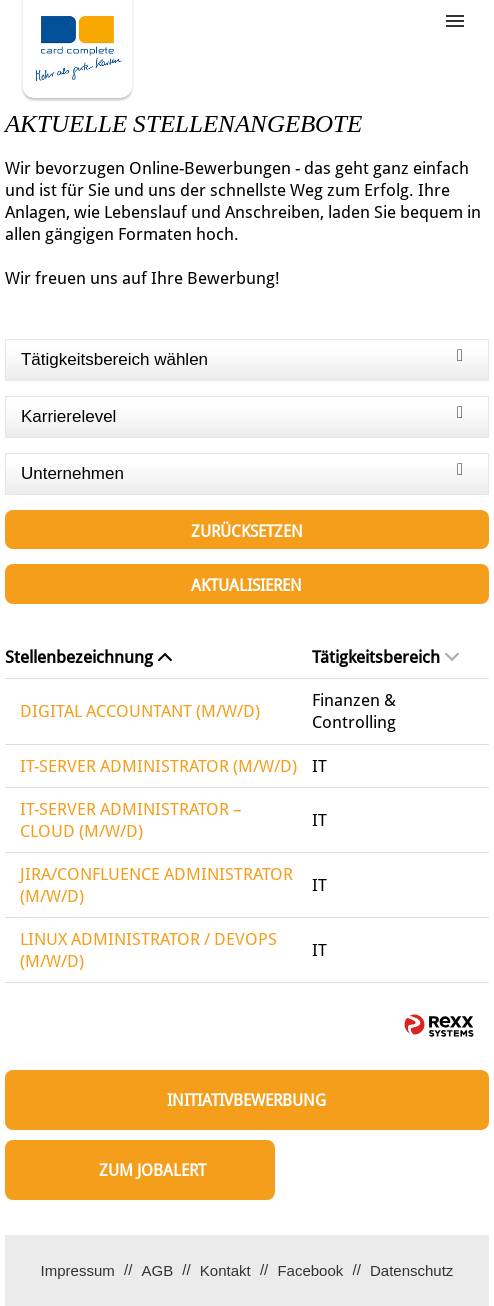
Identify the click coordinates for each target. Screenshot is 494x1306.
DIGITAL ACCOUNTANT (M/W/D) (140, 711)
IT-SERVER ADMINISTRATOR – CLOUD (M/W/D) (131, 820)
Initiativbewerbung (246, 1100)
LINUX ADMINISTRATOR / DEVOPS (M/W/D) (148, 950)
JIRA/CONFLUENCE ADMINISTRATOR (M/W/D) (156, 885)
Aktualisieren (246, 585)
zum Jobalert (152, 1170)
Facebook (310, 1270)
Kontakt (225, 1270)
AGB (157, 1270)
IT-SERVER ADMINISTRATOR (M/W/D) (158, 766)
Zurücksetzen (247, 531)
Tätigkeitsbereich (385, 657)
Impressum (78, 1270)
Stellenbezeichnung (88, 657)
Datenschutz (411, 1270)
